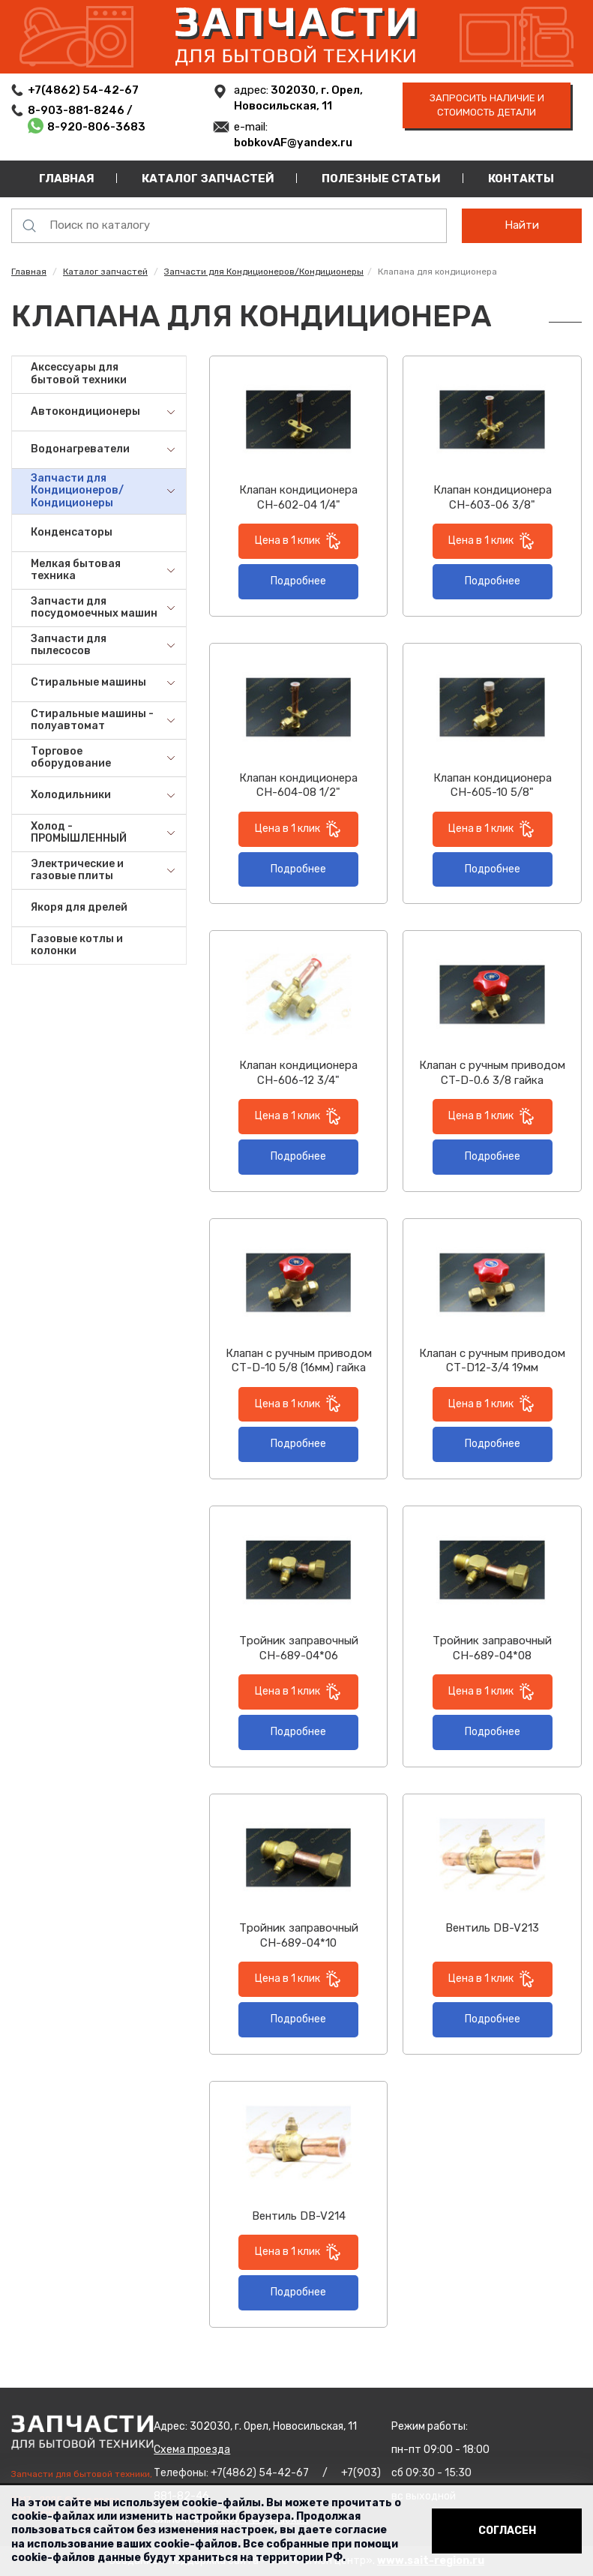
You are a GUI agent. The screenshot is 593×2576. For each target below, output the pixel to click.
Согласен (507, 2530)
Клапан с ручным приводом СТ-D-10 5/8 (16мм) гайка (299, 1361)
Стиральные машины (88, 682)
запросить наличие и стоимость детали (487, 105)
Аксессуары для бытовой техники (79, 373)
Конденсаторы (71, 532)
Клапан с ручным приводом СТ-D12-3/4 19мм (492, 1361)
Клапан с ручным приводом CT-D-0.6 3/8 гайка (492, 1072)
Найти (522, 225)
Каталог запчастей (208, 178)
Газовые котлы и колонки (77, 945)
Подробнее (298, 581)
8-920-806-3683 (96, 127)
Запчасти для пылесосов (68, 645)
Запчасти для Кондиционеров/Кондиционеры (264, 271)
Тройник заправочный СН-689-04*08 (492, 1648)
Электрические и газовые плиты (77, 870)
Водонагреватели (80, 449)
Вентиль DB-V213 (492, 1928)
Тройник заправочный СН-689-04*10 (298, 1935)
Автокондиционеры (85, 411)
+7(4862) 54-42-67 (83, 90)
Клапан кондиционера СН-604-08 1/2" (298, 785)
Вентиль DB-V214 (299, 2216)
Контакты (521, 178)
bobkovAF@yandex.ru (293, 142)
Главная (66, 178)
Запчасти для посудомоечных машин (94, 607)
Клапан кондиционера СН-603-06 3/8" (492, 497)
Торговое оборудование (71, 757)
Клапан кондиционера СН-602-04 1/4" (298, 497)
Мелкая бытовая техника (76, 570)
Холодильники (71, 794)
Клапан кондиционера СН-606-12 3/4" (298, 1072)
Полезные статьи (381, 178)
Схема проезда (192, 2449)
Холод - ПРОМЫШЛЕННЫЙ (79, 832)
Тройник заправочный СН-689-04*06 (298, 1648)
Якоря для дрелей (79, 907)
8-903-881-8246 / (81, 110)
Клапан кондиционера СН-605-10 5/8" (492, 785)
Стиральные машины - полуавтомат (92, 720)
